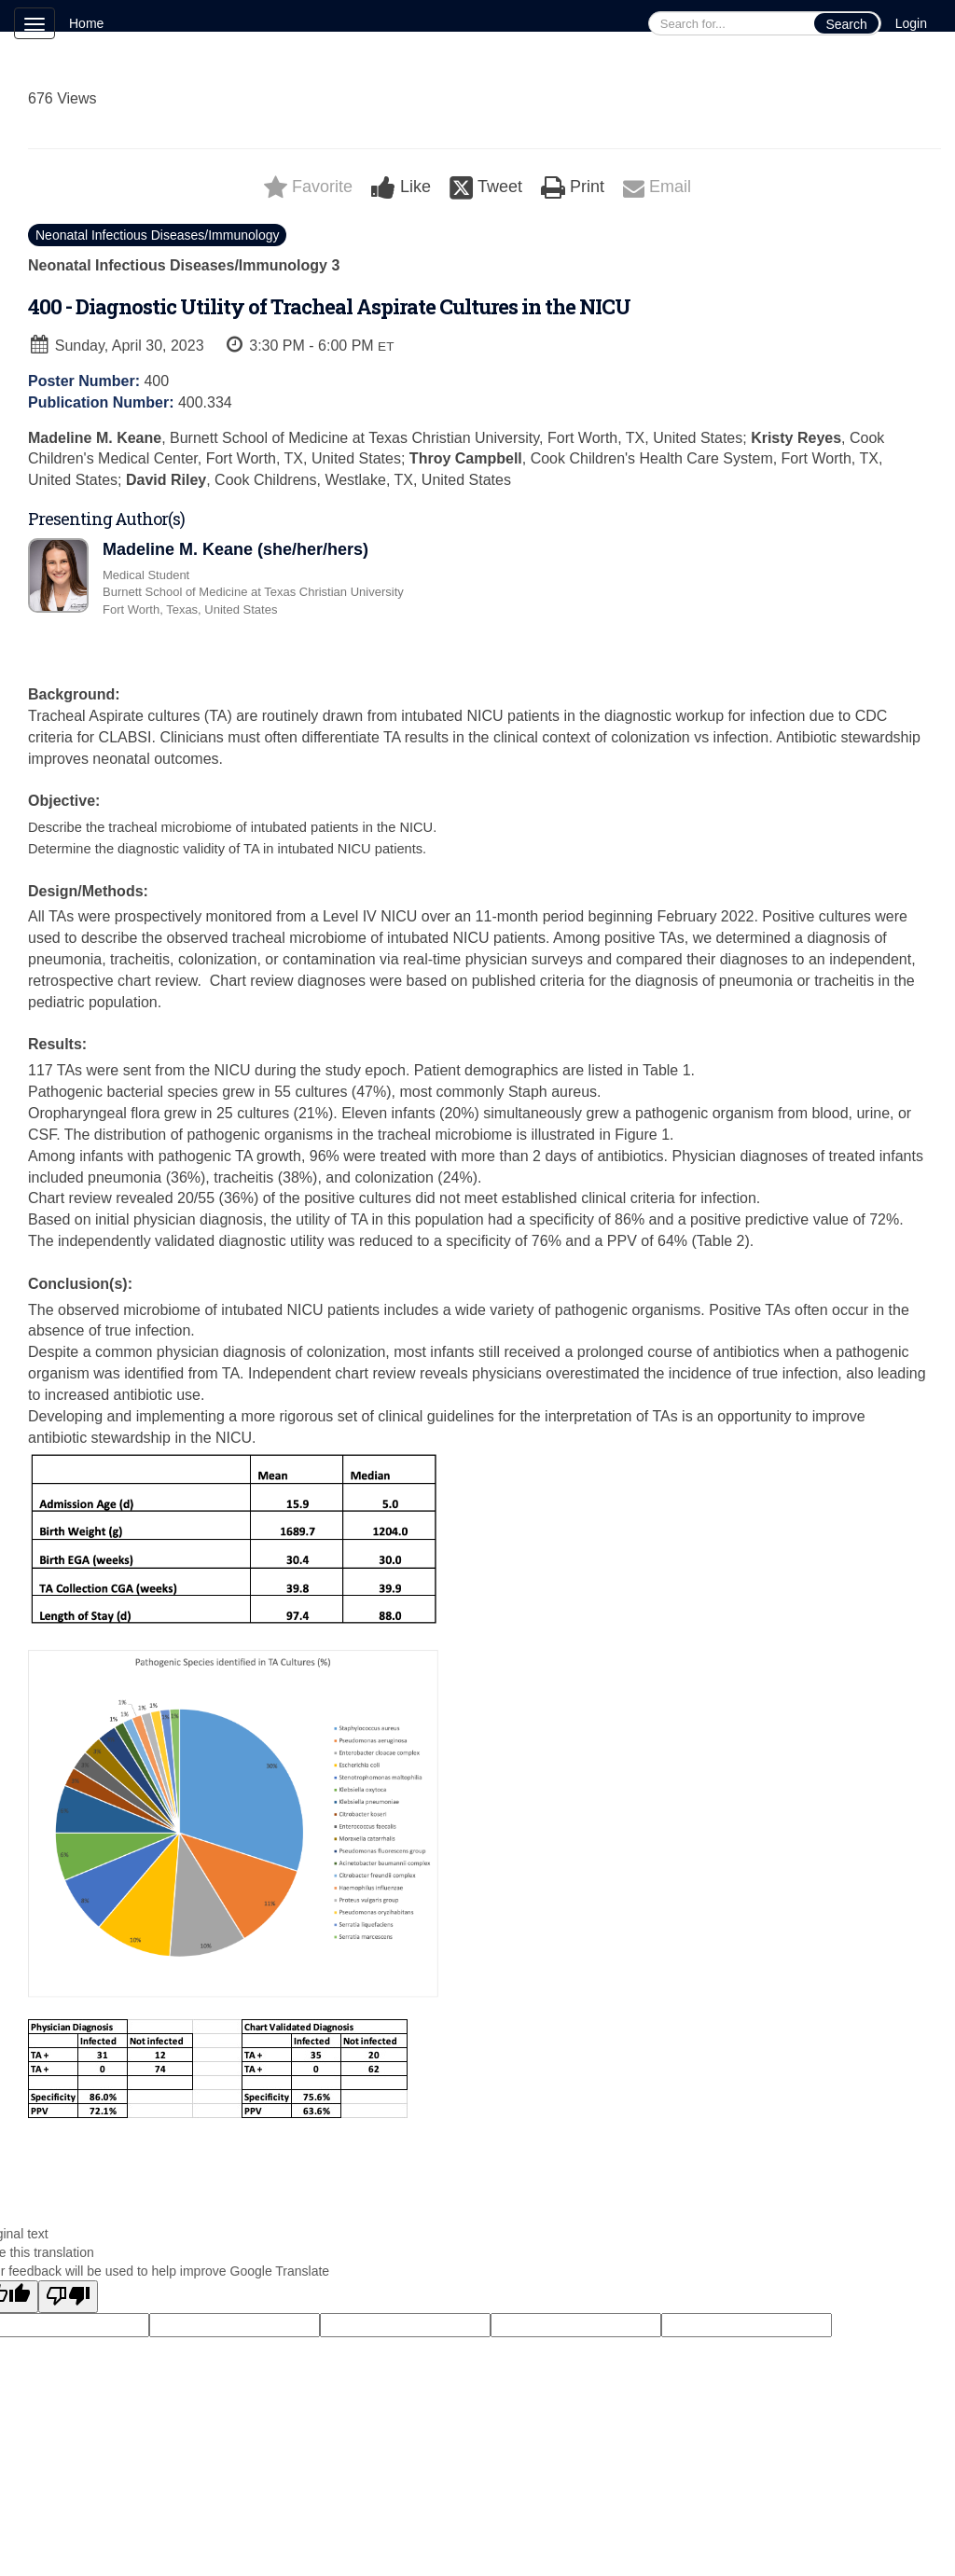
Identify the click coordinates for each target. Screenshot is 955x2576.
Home (86, 23)
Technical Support (234, 2542)
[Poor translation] (68, 2296)
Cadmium (130, 2542)
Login (911, 23)
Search (845, 24)
